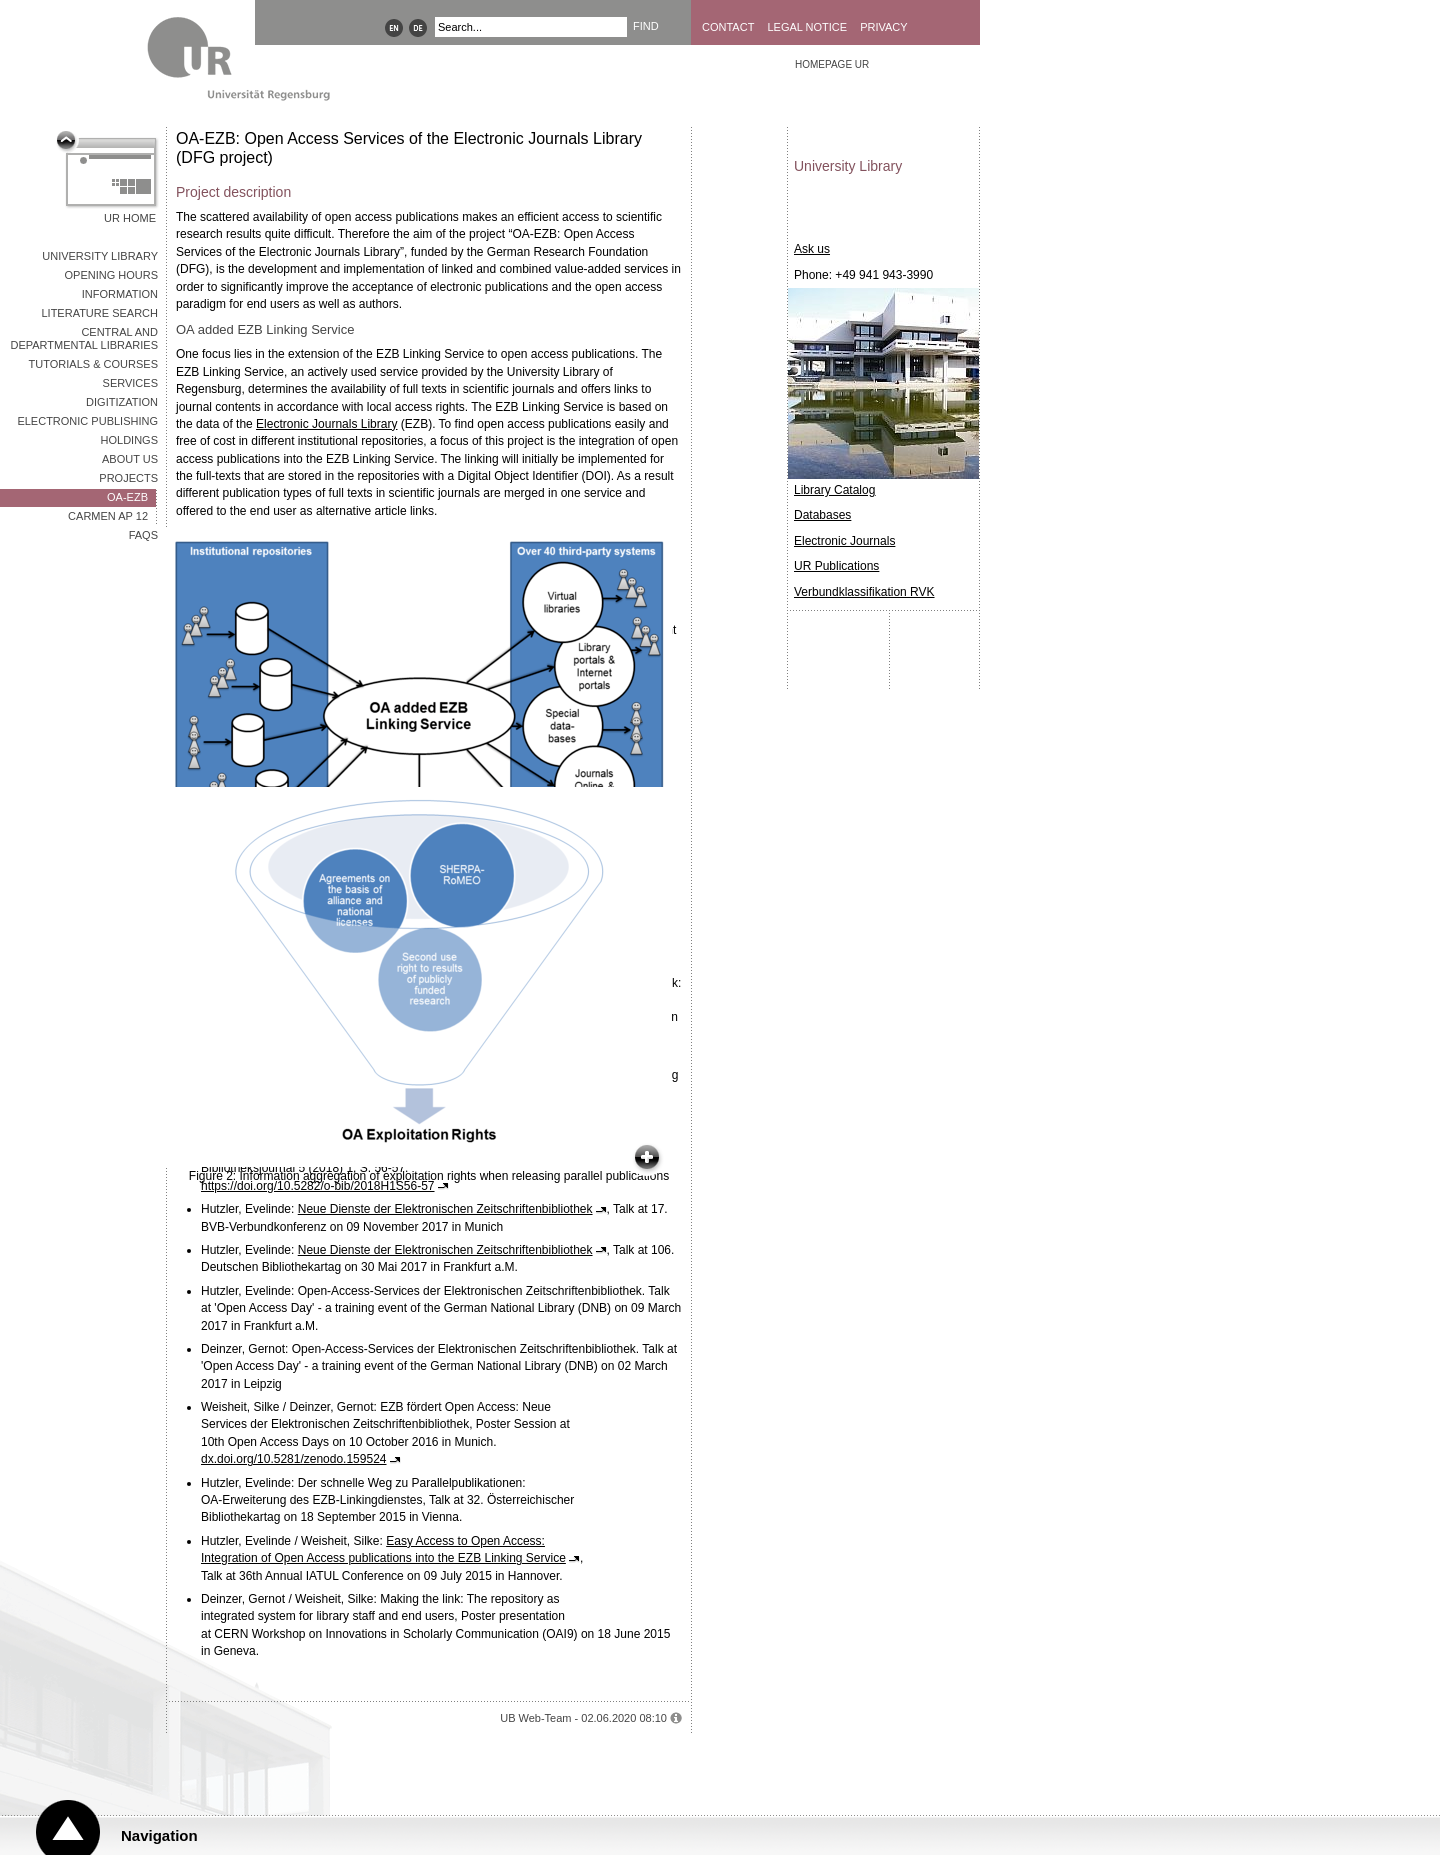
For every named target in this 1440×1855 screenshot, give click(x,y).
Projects (128, 478)
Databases (822, 515)
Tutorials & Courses (93, 364)
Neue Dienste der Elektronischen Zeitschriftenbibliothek (445, 1209)
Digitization (122, 402)
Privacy (883, 27)
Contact (728, 27)
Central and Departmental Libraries (84, 338)
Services (130, 383)
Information (120, 294)
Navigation (159, 1835)
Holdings (129, 440)
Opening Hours (111, 275)
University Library (100, 256)
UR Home (130, 218)
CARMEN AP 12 (108, 516)
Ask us (812, 249)
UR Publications (836, 566)
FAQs (143, 535)
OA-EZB (127, 497)
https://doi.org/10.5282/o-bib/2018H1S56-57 (318, 1186)
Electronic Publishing (87, 421)
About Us (130, 459)
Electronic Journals (844, 541)
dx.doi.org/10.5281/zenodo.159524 (294, 1459)
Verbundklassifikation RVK (864, 592)
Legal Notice (807, 27)
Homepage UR (832, 64)
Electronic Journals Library (326, 424)
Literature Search (99, 313)
